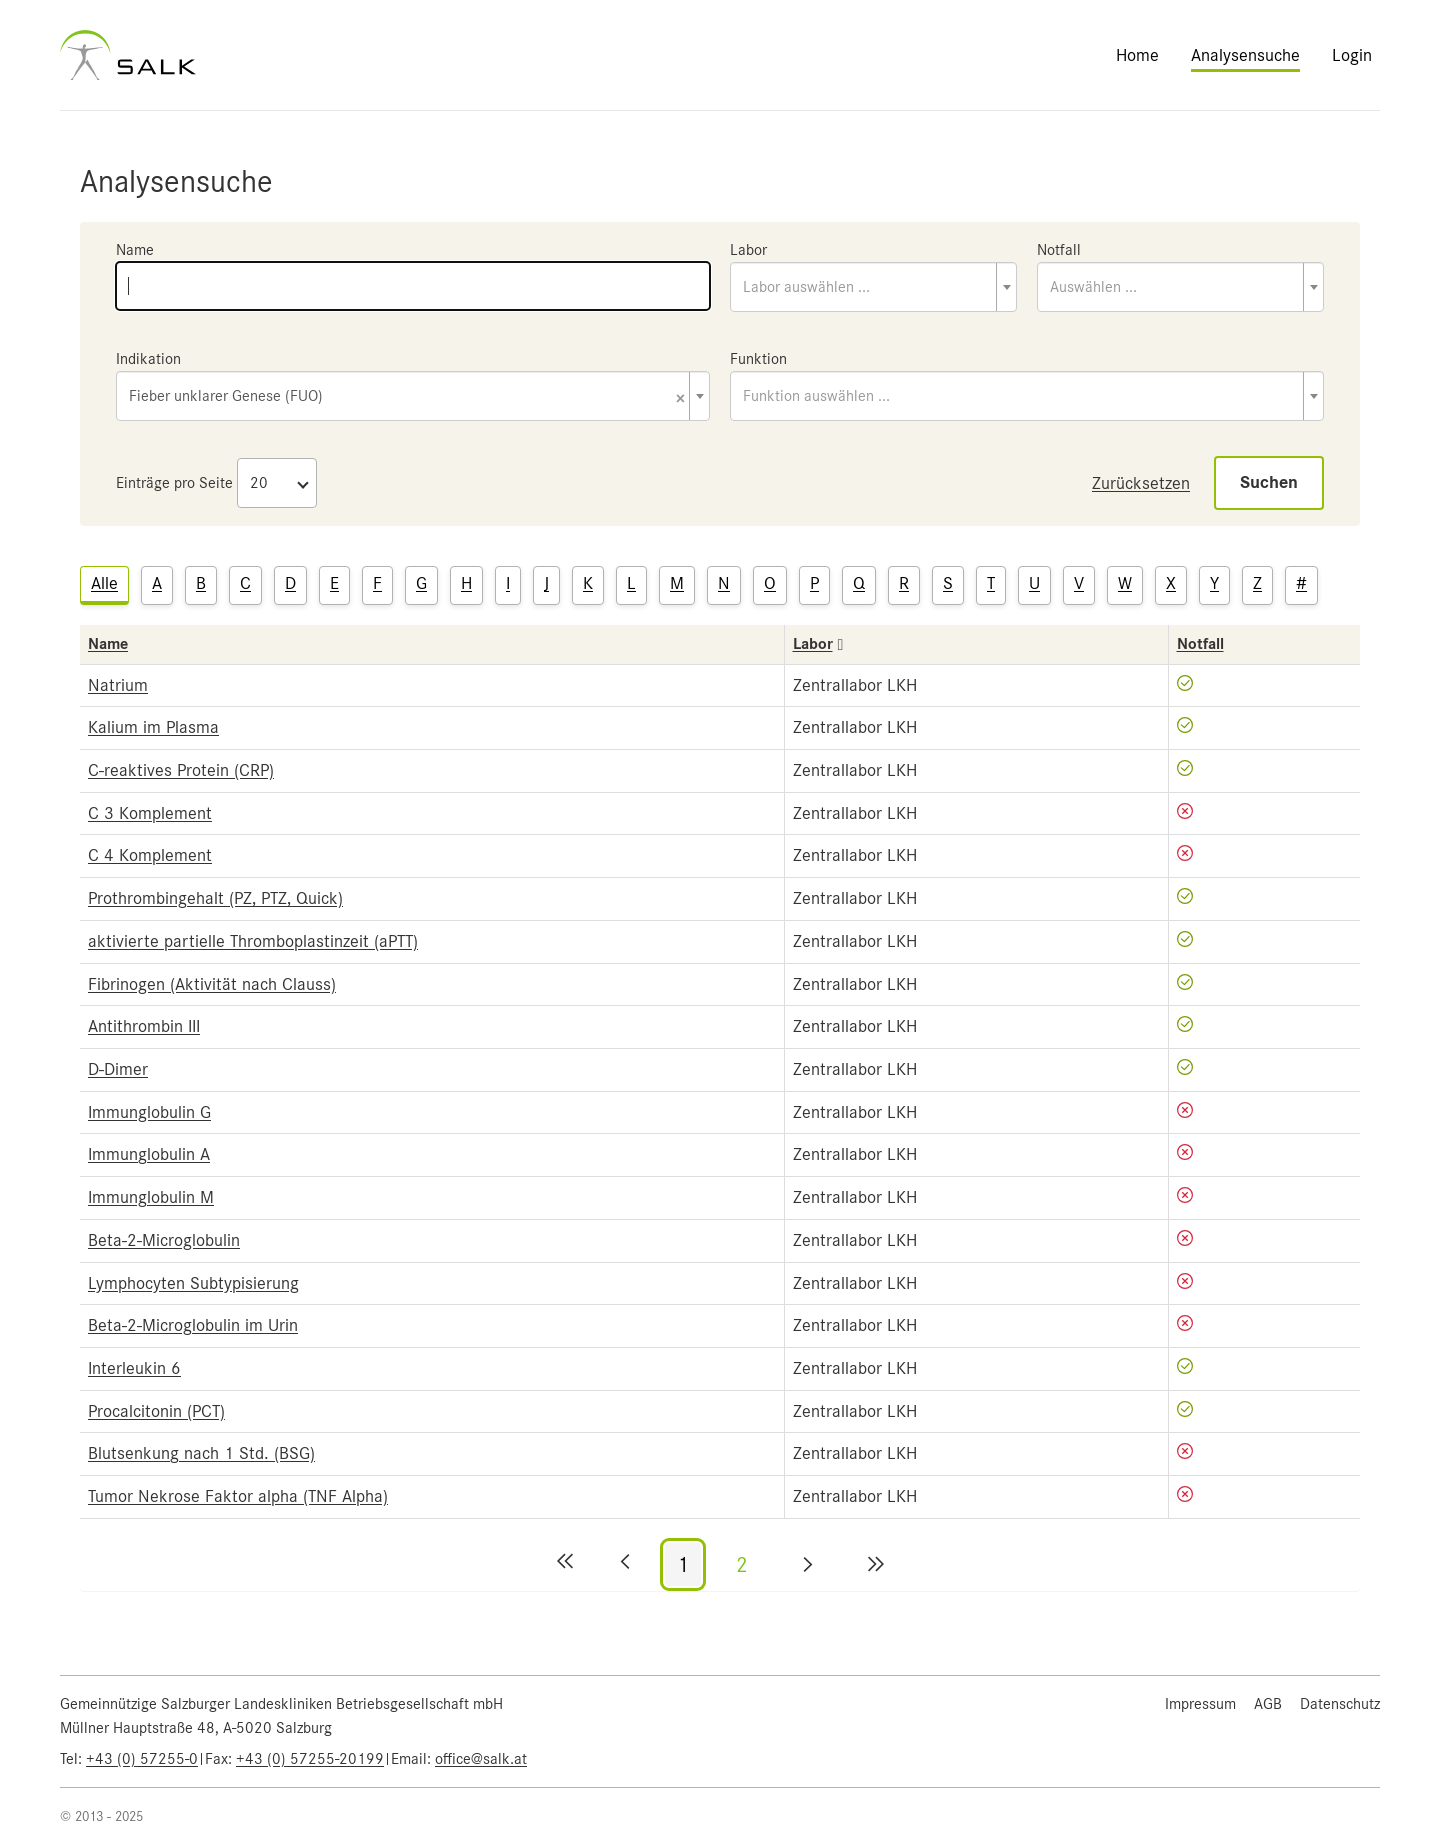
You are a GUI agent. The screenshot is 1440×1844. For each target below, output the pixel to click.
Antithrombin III (144, 1026)
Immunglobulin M (151, 1197)
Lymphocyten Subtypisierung (193, 1283)
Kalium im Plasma (153, 727)
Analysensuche (1245, 55)
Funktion (758, 359)
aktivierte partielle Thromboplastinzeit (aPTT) (253, 941)
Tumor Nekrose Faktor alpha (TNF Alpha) (238, 1496)
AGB (1268, 1704)
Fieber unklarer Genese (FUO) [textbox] (407, 397)
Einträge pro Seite (174, 483)
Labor (748, 250)
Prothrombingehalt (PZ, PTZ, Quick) (215, 898)
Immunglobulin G (149, 1112)
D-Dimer (118, 1069)
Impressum (1200, 1704)
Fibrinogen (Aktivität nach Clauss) (212, 984)
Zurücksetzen (1141, 483)
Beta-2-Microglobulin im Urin (193, 1325)
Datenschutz (1340, 1704)
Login (1352, 55)
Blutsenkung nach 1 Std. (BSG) (201, 1453)
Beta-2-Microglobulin (164, 1240)
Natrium (118, 685)
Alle (104, 583)
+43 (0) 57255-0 (142, 1759)
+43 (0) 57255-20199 (310, 1759)
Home (1137, 55)
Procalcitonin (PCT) (156, 1411)
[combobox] (873, 287)
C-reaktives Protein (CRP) (181, 770)
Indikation (148, 359)
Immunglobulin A (149, 1154)
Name (135, 250)
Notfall (1059, 250)
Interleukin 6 (134, 1368)
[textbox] (873, 287)
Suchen (1269, 482)
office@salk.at (481, 1759)
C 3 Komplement (150, 813)
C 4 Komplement (150, 855)
